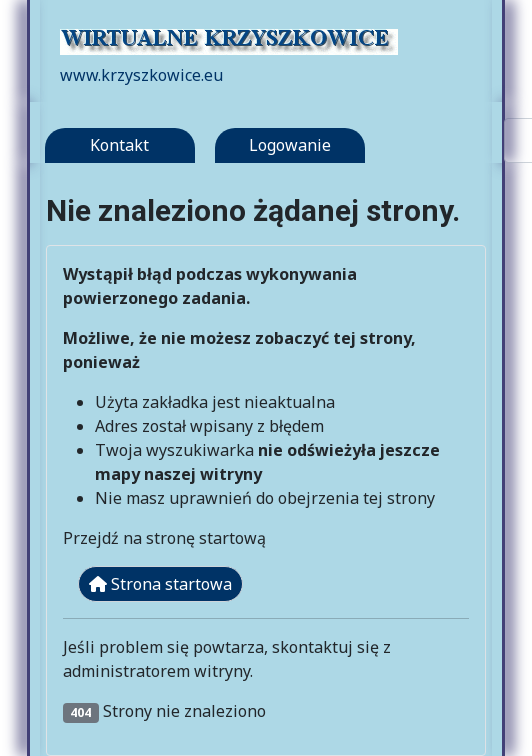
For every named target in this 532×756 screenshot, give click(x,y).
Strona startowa (160, 584)
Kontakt (119, 145)
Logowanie (290, 145)
